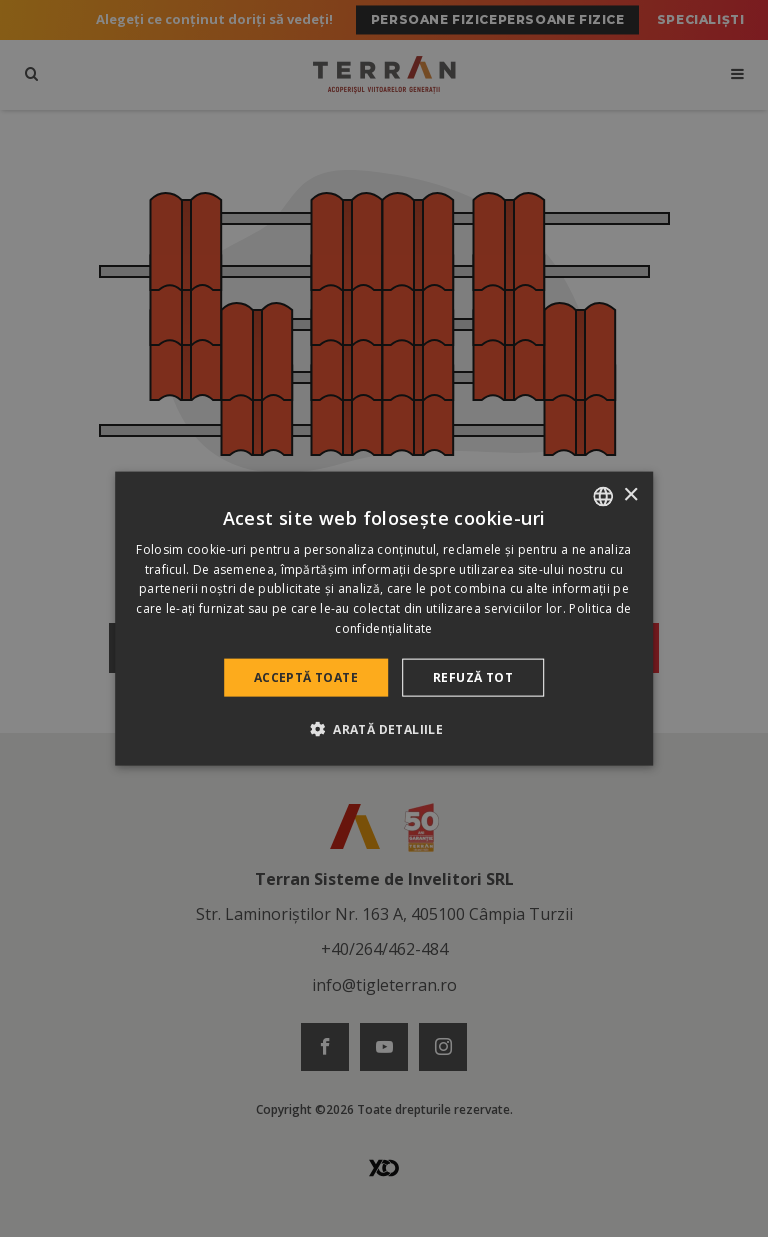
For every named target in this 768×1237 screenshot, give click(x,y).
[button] (384, 729)
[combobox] (603, 496)
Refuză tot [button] (473, 676)
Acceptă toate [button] (306, 676)
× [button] (630, 495)
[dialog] (384, 618)
